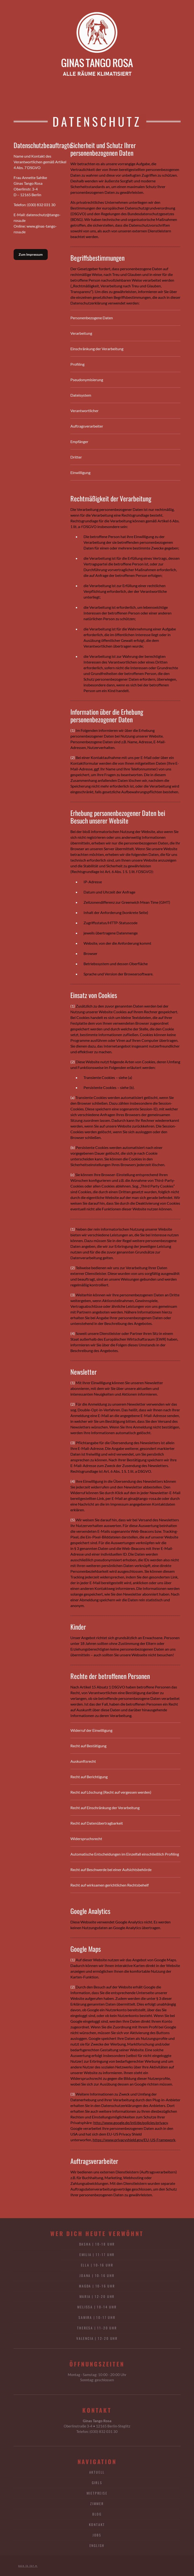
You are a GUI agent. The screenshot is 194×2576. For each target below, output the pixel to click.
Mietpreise (69, 95)
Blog (111, 95)
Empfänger (79, 441)
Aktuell (29, 95)
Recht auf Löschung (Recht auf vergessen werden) (110, 1792)
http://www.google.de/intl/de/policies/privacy (130, 2122)
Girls (47, 95)
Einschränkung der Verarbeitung (96, 348)
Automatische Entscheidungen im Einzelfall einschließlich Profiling (124, 1854)
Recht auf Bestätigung (88, 1745)
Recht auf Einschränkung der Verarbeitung (105, 1807)
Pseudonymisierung (86, 379)
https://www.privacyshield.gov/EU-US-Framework (134, 2139)
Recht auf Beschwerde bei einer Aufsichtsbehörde (111, 1869)
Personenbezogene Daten (91, 317)
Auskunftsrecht (83, 1761)
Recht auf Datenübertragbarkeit (96, 1823)
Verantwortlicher (84, 410)
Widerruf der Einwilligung (91, 1730)
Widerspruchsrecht (86, 1838)
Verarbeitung (81, 333)
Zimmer (93, 95)
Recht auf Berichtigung (89, 1776)
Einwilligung (80, 472)
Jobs (148, 95)
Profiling (77, 364)
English (166, 95)
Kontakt (129, 95)
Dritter (76, 457)
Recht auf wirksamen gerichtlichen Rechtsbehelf (109, 1885)
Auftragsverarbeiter (86, 426)
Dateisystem (80, 395)
